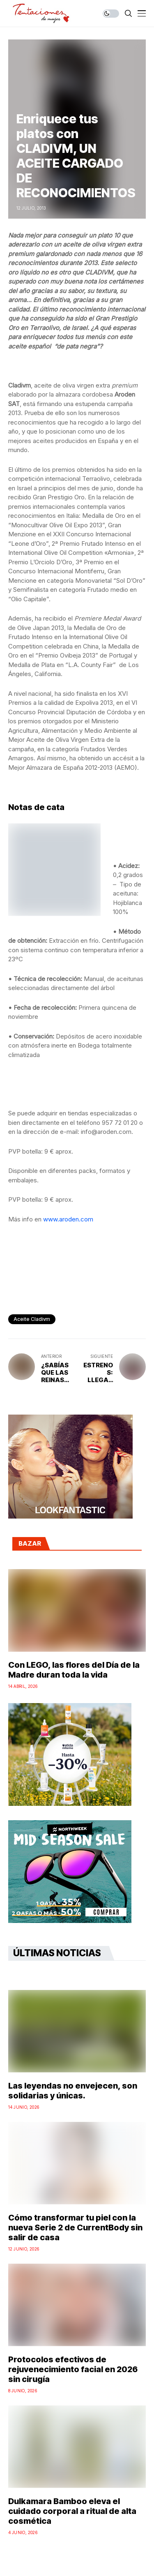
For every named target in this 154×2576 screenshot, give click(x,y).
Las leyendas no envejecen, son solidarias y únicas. (72, 2091)
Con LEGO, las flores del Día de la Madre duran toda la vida (74, 1670)
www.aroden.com (68, 1219)
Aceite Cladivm (32, 1319)
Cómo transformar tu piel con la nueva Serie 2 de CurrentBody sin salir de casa (75, 2227)
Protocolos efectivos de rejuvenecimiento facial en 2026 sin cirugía (73, 2369)
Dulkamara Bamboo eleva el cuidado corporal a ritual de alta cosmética (72, 2511)
